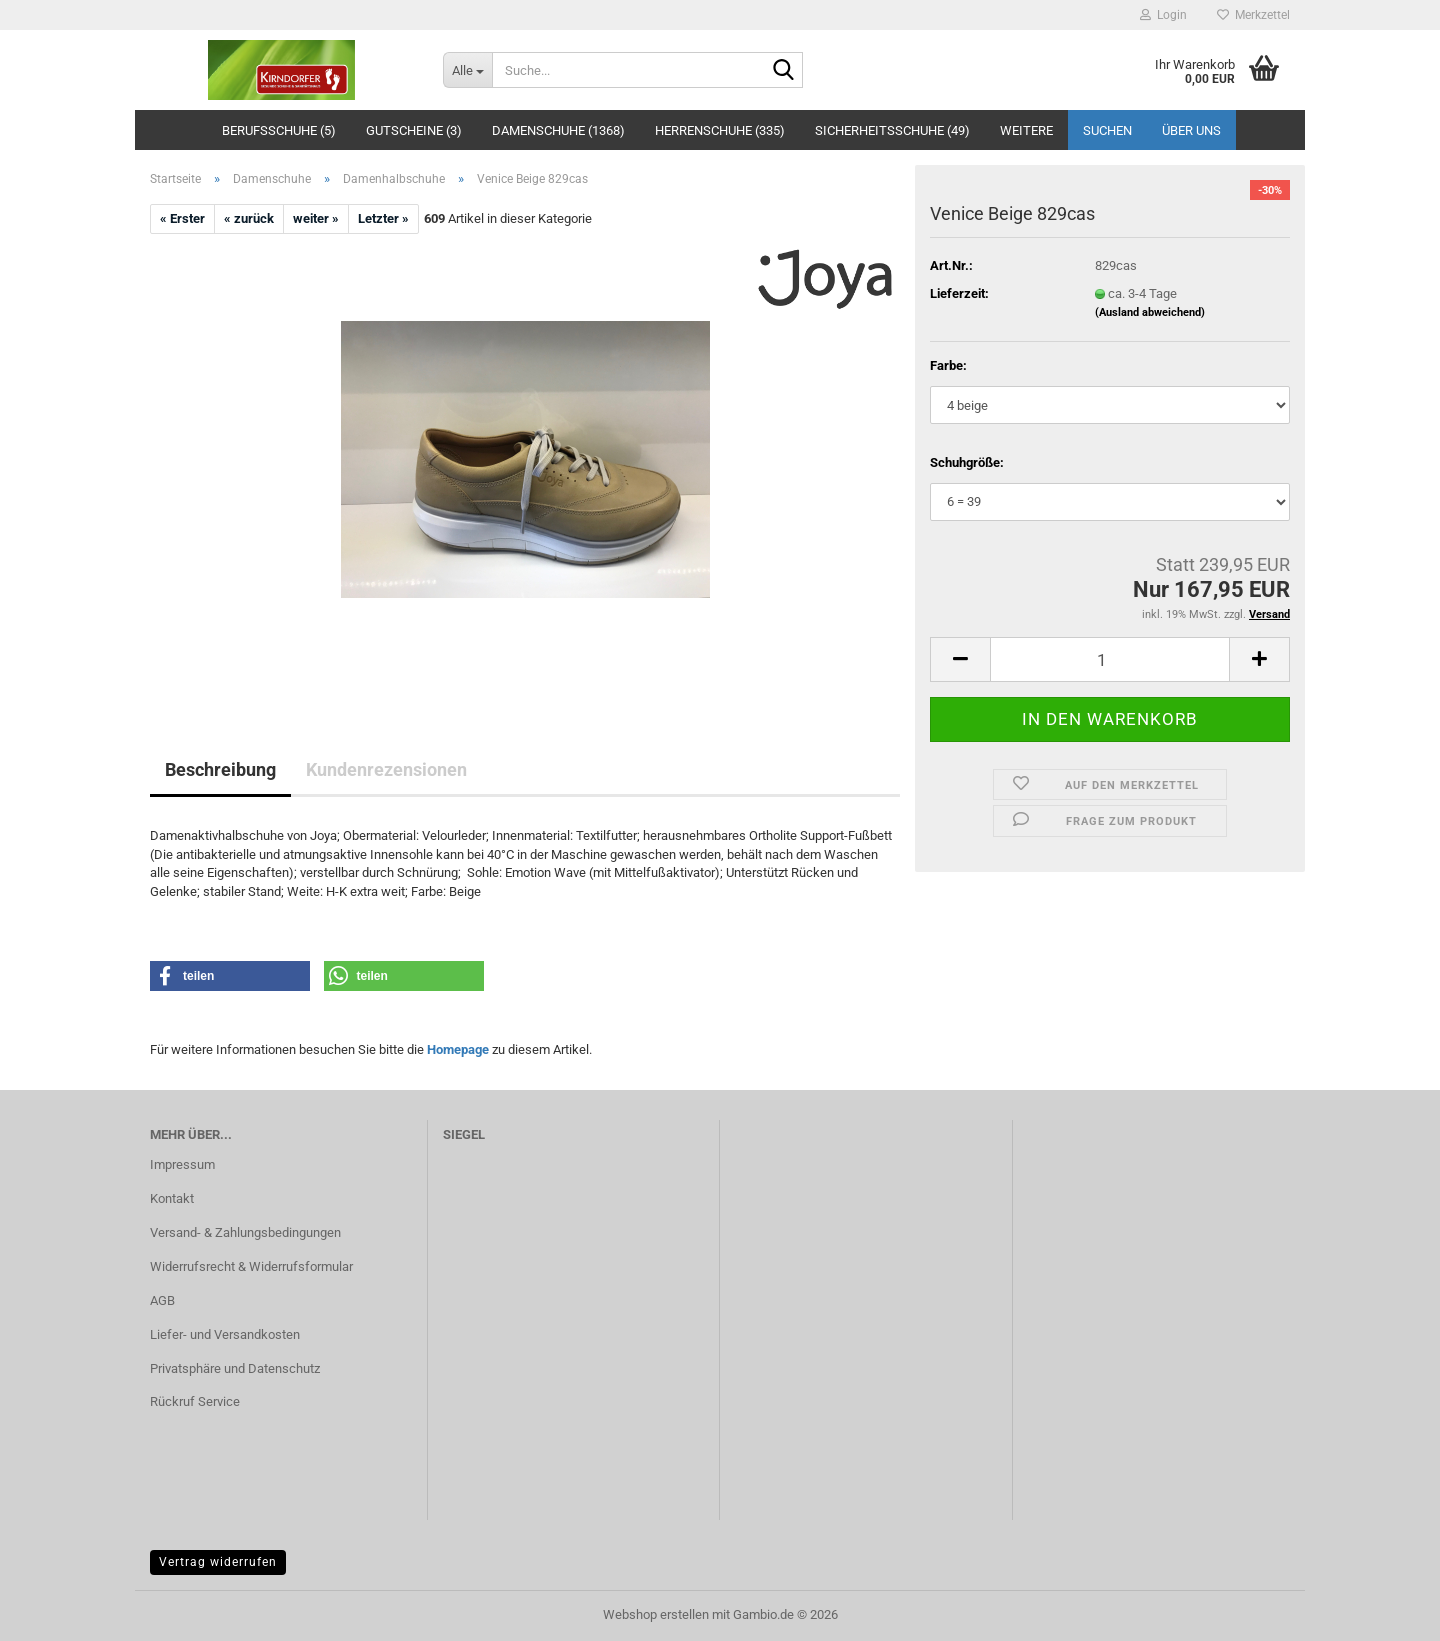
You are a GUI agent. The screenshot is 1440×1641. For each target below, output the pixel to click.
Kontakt (172, 1198)
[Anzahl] (1110, 659)
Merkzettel (1253, 15)
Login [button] (1163, 15)
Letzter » (383, 218)
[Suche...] (467, 70)
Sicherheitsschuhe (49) (892, 130)
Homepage (458, 1049)
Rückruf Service (195, 1401)
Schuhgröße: (967, 462)
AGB (162, 1300)
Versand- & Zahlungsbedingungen (245, 1232)
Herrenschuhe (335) (720, 130)
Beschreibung (220, 769)
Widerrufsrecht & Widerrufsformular (251, 1266)
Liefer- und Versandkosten (225, 1334)
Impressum (182, 1164)
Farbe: (948, 365)
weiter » (316, 218)
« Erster (182, 218)
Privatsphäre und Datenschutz (235, 1368)
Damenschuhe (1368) (558, 130)
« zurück (249, 218)
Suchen (1107, 130)
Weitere (1026, 130)
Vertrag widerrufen (218, 1562)
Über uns (1191, 130)
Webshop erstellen (656, 1614)
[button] (960, 659)
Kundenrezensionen (386, 769)
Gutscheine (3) (414, 130)
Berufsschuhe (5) (279, 130)
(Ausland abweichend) (1150, 312)
